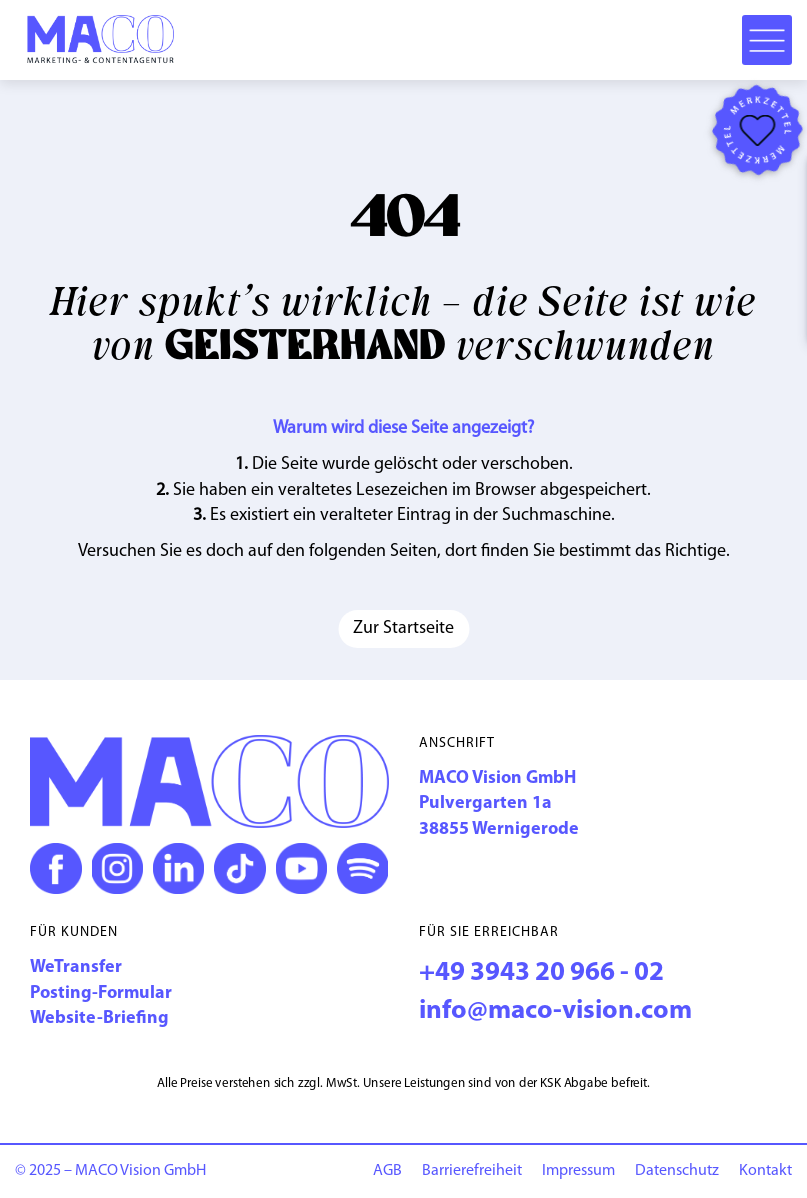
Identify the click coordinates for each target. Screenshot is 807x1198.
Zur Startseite (403, 628)
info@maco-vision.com (555, 1011)
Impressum (578, 1171)
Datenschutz (677, 1171)
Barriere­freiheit (472, 1171)
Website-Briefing (99, 1018)
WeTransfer (76, 967)
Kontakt (765, 1171)
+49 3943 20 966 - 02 (541, 973)
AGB (387, 1171)
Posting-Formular (101, 993)
